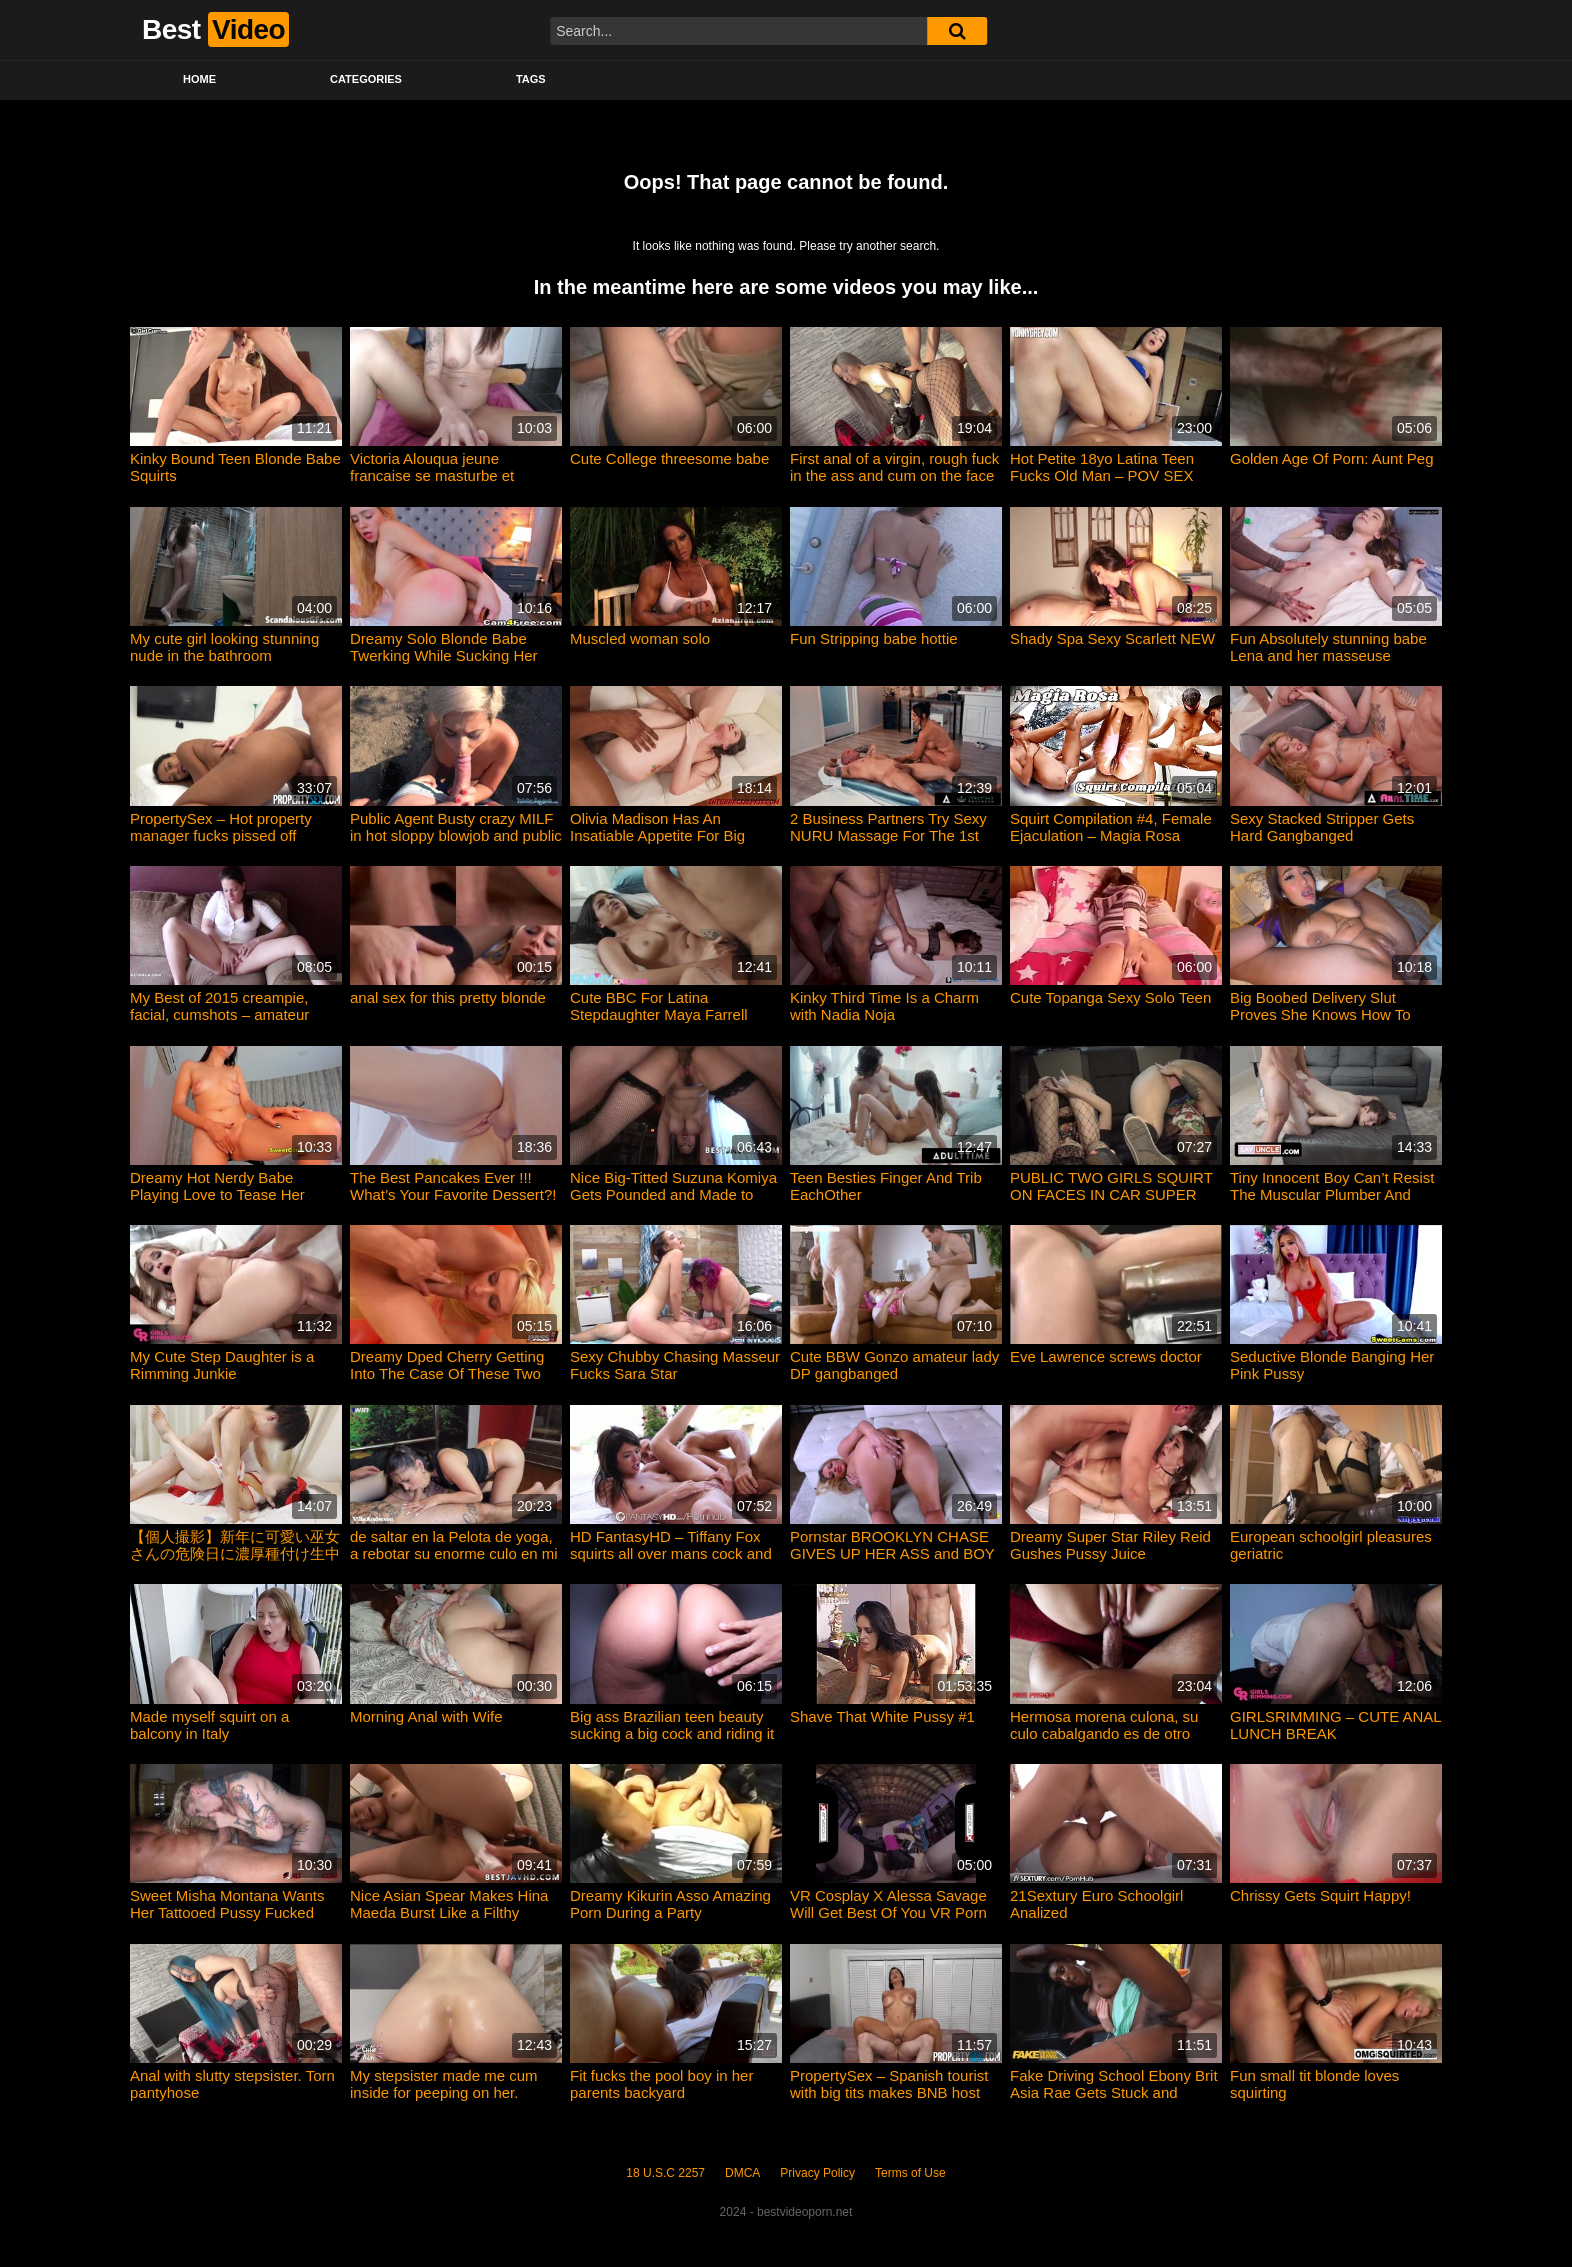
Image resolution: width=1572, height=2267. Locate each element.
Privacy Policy (817, 2173)
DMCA (742, 2173)
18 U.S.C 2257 (665, 2173)
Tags (531, 79)
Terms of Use (910, 2173)
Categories (366, 79)
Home (199, 79)
